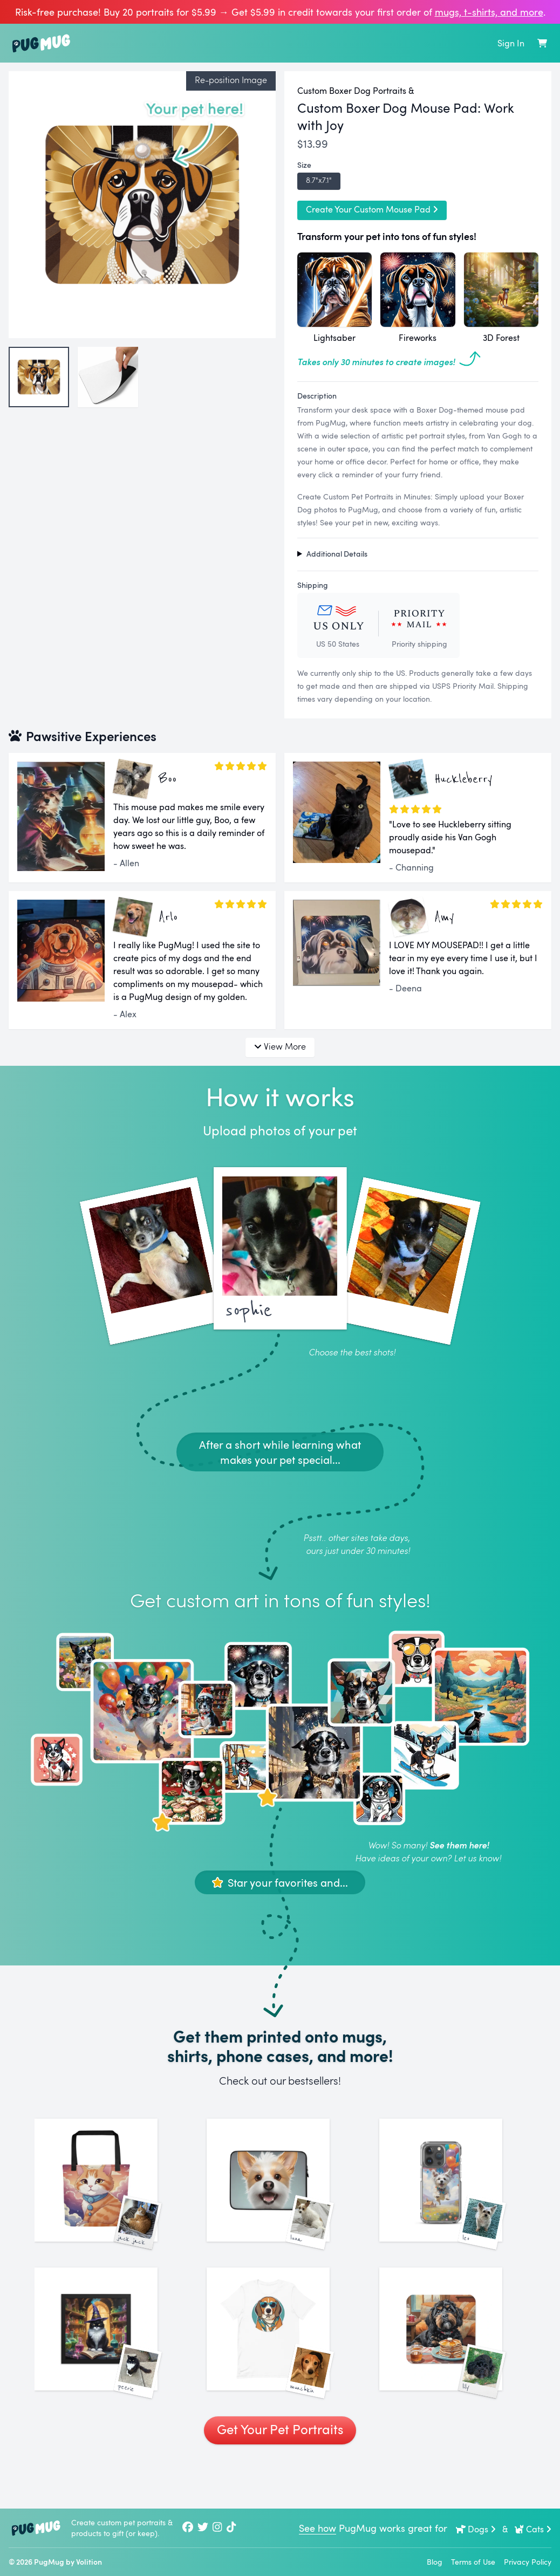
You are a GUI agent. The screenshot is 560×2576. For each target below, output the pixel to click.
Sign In (510, 43)
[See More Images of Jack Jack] (107, 2191)
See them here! (459, 1845)
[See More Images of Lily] (452, 2363)
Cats (532, 2529)
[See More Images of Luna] (279, 2191)
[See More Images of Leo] (452, 2191)
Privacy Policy (527, 2562)
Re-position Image (231, 79)
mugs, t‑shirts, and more (489, 11)
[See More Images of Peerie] (107, 2363)
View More (280, 1046)
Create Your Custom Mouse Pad (372, 209)
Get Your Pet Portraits (280, 2476)
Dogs (476, 2529)
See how (317, 2528)
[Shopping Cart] (542, 43)
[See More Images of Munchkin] (279, 2363)
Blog (434, 2562)
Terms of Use (473, 2562)
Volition (89, 2562)
